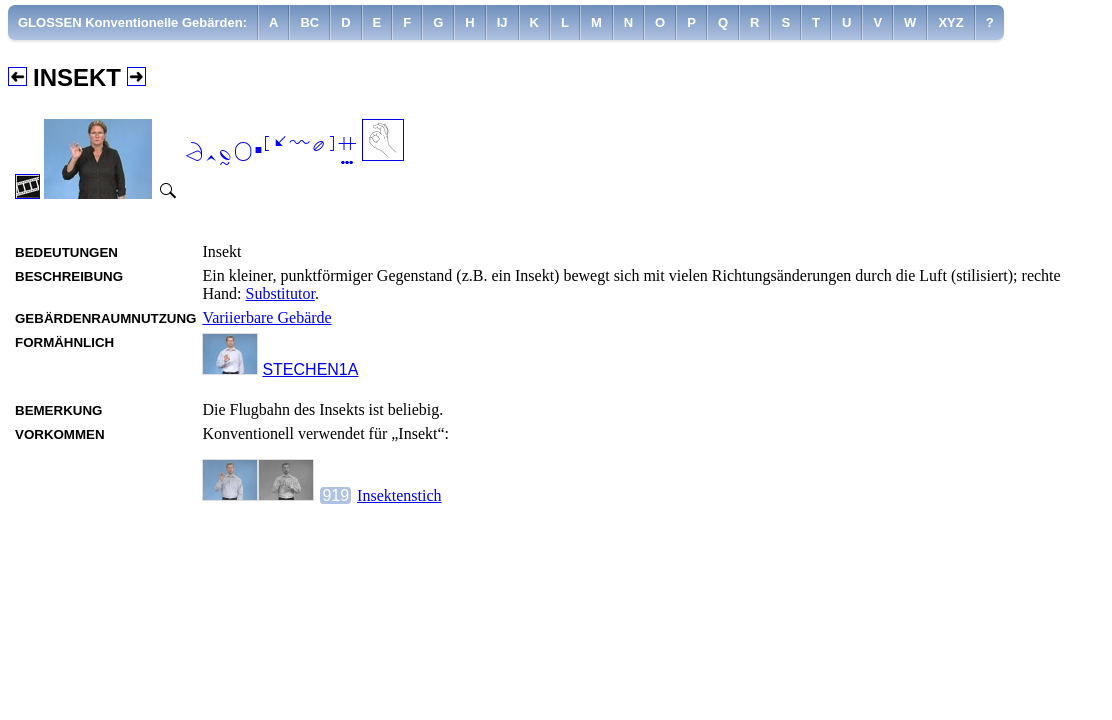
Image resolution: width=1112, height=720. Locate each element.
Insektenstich (399, 495)
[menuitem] (133, 22)
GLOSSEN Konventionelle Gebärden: (132, 22)
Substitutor (280, 293)
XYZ (950, 22)
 (270, 150)
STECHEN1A (310, 369)
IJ (502, 22)
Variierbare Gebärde (266, 317)
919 (335, 495)
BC (309, 22)
